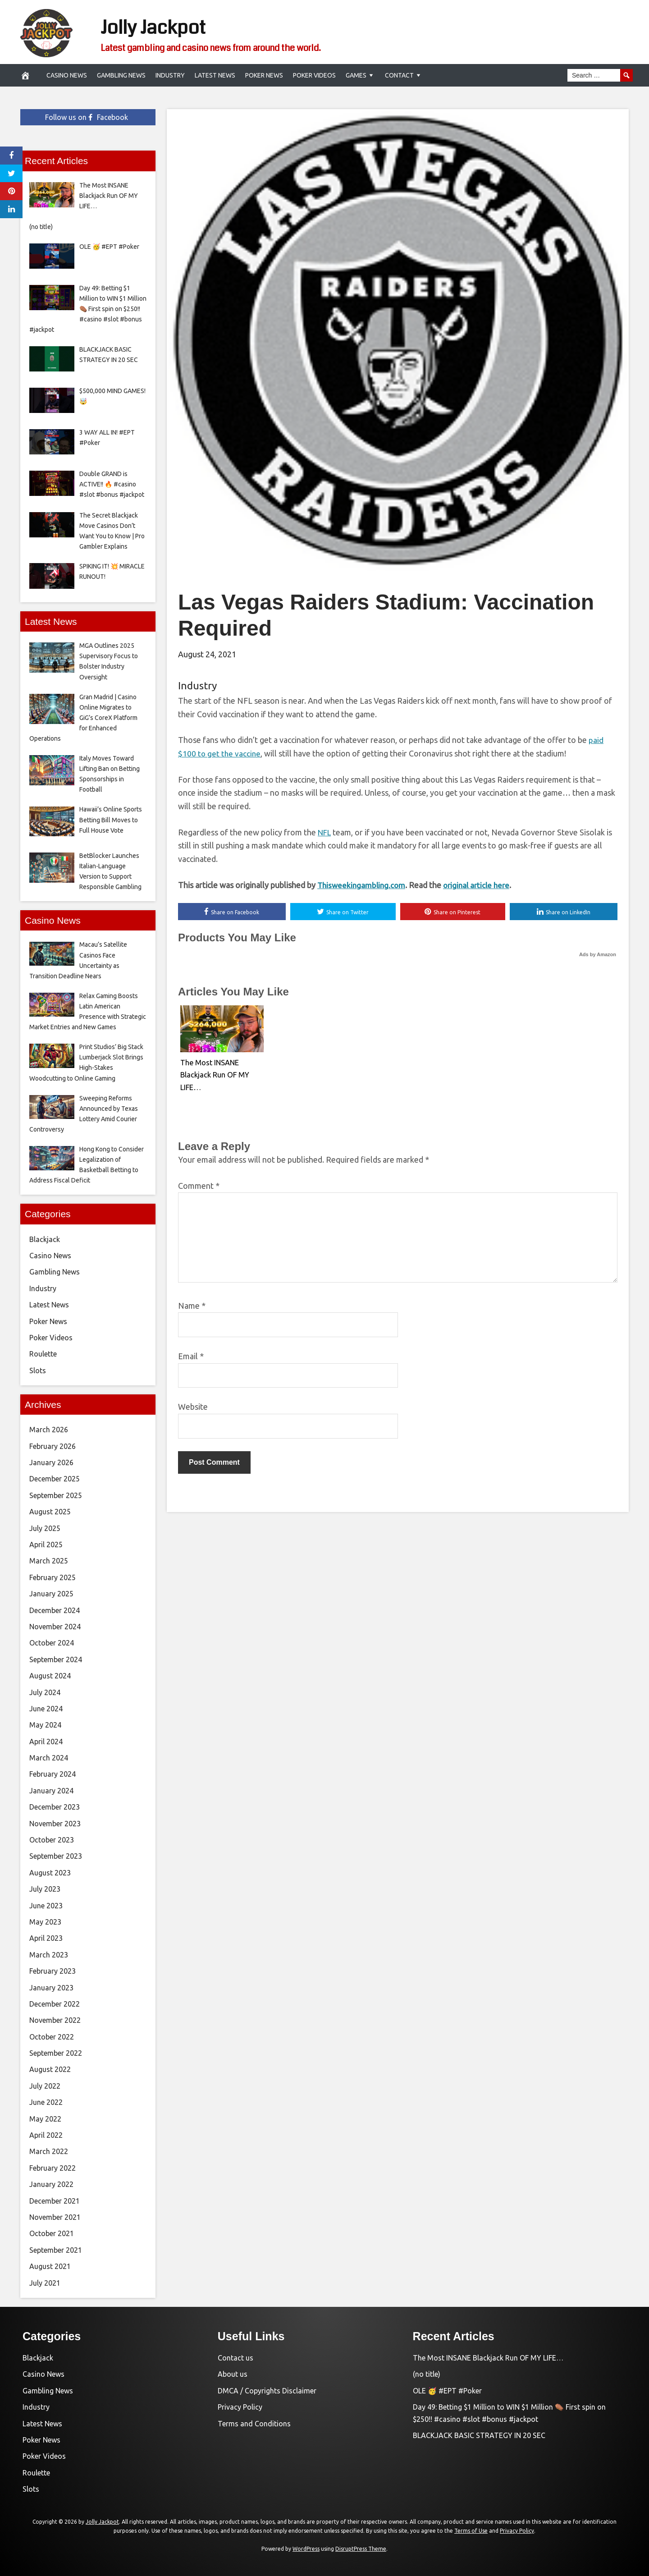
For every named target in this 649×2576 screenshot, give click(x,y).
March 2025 (48, 1561)
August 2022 (50, 2069)
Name (192, 1306)
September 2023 (55, 1856)
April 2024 (46, 1741)
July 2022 (44, 2086)
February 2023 (52, 1971)
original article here (481, 884)
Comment (198, 1186)
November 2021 (55, 2217)
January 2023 (51, 1988)
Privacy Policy (240, 2407)
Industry (170, 75)
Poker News (264, 75)
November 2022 (55, 2020)
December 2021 (54, 2201)
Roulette (43, 1354)
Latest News (215, 75)
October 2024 (51, 1643)
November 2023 (55, 1824)
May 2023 (45, 1922)
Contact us (235, 2358)
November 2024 (55, 1627)
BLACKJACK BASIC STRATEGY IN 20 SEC (479, 2435)
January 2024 (51, 1791)
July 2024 (44, 1692)
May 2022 (45, 2119)
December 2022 (54, 2004)
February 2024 (52, 1774)
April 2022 (46, 2135)
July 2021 (44, 2283)
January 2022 (51, 2184)
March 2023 (48, 1955)
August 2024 (50, 1676)
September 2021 (55, 2250)
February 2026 (52, 1446)
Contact (399, 75)
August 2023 (50, 1873)
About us (232, 2374)
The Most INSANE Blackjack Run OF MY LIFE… (211, 1074)
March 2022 (48, 2151)
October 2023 (51, 1840)
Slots (37, 1370)
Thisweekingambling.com (362, 884)
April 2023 (46, 1938)
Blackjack (44, 1239)
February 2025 (52, 1577)
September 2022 (55, 2053)
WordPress (306, 2549)
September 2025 (55, 1495)
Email (191, 1356)
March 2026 (48, 1430)
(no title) (426, 2374)
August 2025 (50, 1512)
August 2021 (50, 2266)
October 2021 (51, 2233)
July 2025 (44, 1528)
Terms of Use (471, 2531)
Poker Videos (314, 75)
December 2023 (54, 1807)
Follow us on (86, 117)
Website (193, 1407)
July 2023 (44, 1889)
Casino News (66, 75)
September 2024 (55, 1659)
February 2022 (52, 2168)
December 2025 (54, 1479)
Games (356, 75)
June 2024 (46, 1709)
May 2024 (45, 1725)
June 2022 (46, 2102)
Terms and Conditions (254, 2424)
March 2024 (48, 1758)
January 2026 (51, 1462)
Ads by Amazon (597, 955)
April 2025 (46, 1544)
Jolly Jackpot (167, 26)
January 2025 (51, 1594)
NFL (325, 832)
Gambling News (121, 75)
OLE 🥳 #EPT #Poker (447, 2391)
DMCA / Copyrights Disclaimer (267, 2391)
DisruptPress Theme (360, 2549)
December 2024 (54, 1610)
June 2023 (46, 1906)
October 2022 (51, 2037)
